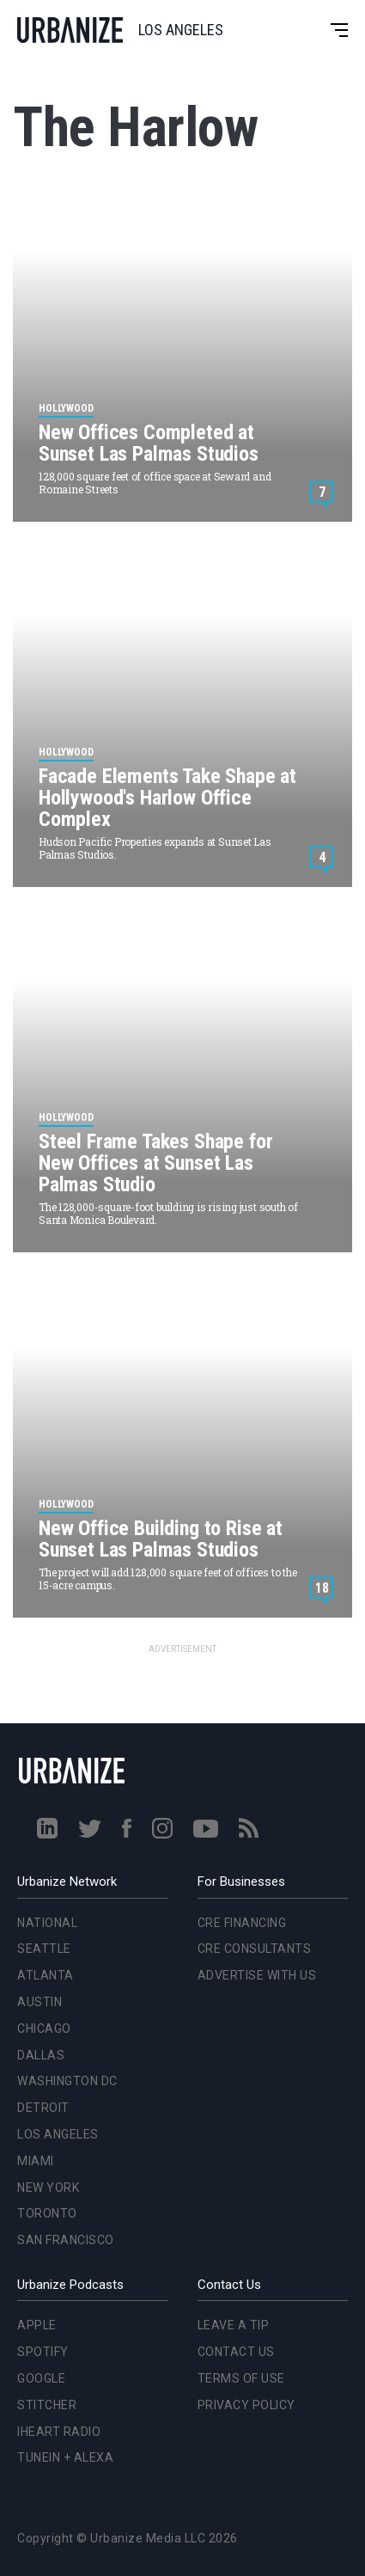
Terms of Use (241, 2378)
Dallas (40, 2055)
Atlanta (45, 1975)
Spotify (43, 2352)
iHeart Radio (58, 2431)
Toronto (47, 2213)
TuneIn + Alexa (65, 2457)
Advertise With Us (257, 1975)
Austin (39, 2002)
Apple (37, 2325)
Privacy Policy (246, 2405)
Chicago (44, 2028)
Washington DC (67, 2081)
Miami (35, 2161)
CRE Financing (242, 1923)
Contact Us (236, 2352)
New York (48, 2187)
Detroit (43, 2107)
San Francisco (65, 2240)
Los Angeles (58, 2134)
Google (41, 2378)
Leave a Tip (234, 2325)
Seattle (44, 1948)
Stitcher (46, 2405)
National (47, 1923)
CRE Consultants (255, 1948)
